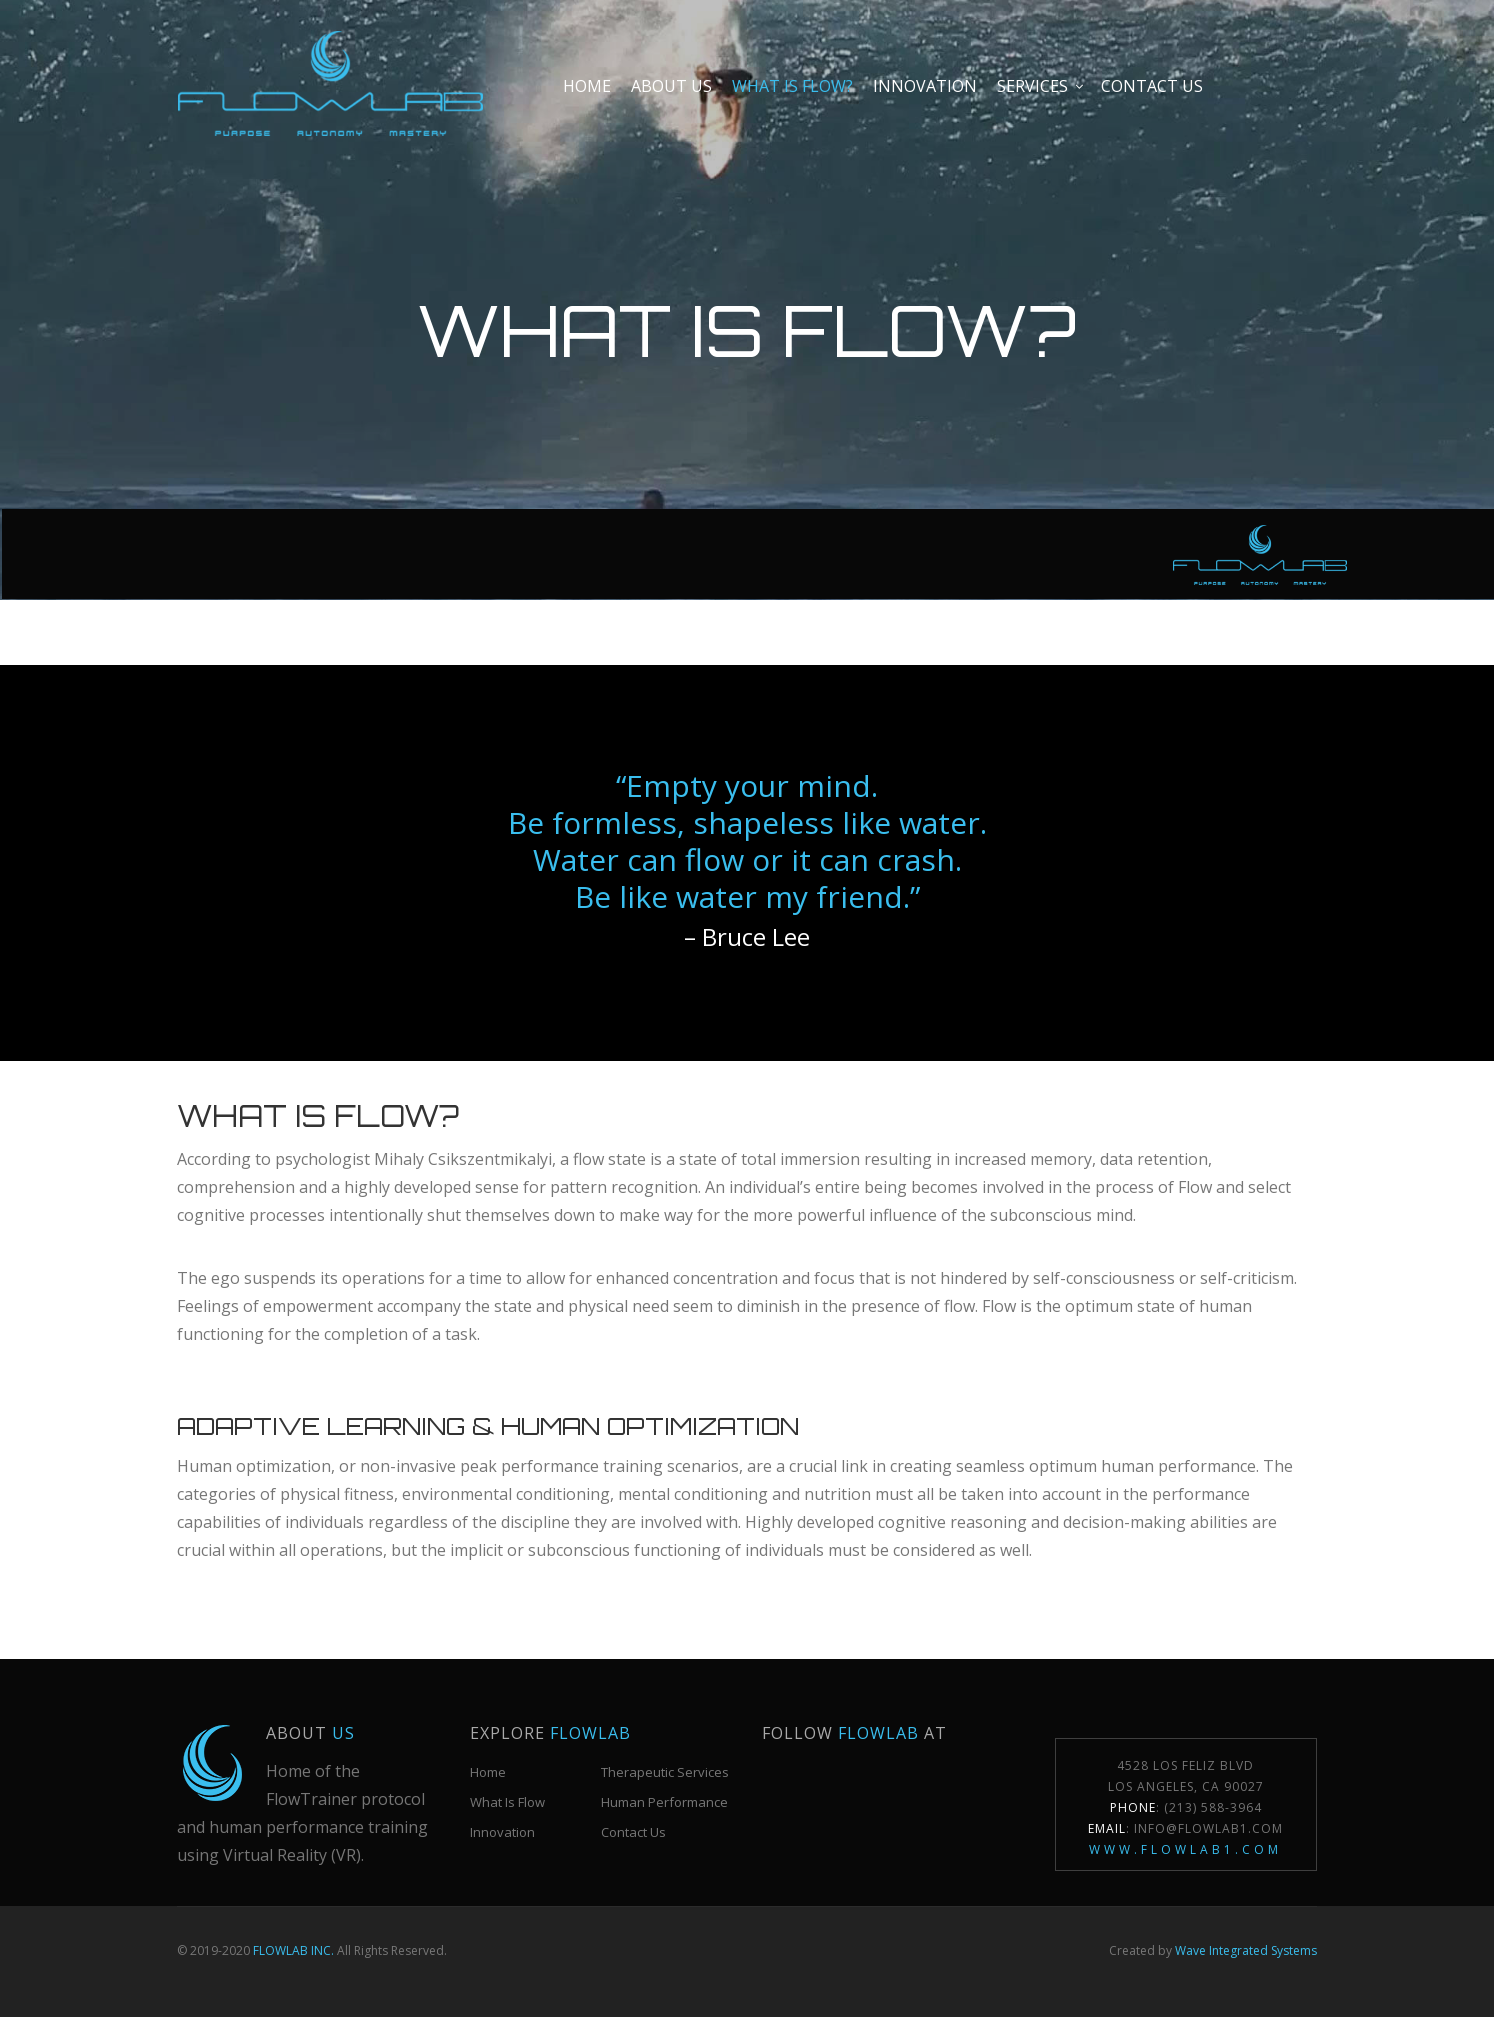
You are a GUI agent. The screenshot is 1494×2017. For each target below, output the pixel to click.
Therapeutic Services (665, 1772)
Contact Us (633, 1832)
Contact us (1152, 86)
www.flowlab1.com (1185, 1849)
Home (587, 86)
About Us (671, 86)
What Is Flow (507, 1802)
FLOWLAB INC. (293, 1950)
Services (1032, 86)
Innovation (925, 86)
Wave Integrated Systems (1246, 1950)
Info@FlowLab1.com (1208, 1828)
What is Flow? (792, 86)
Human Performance (664, 1802)
